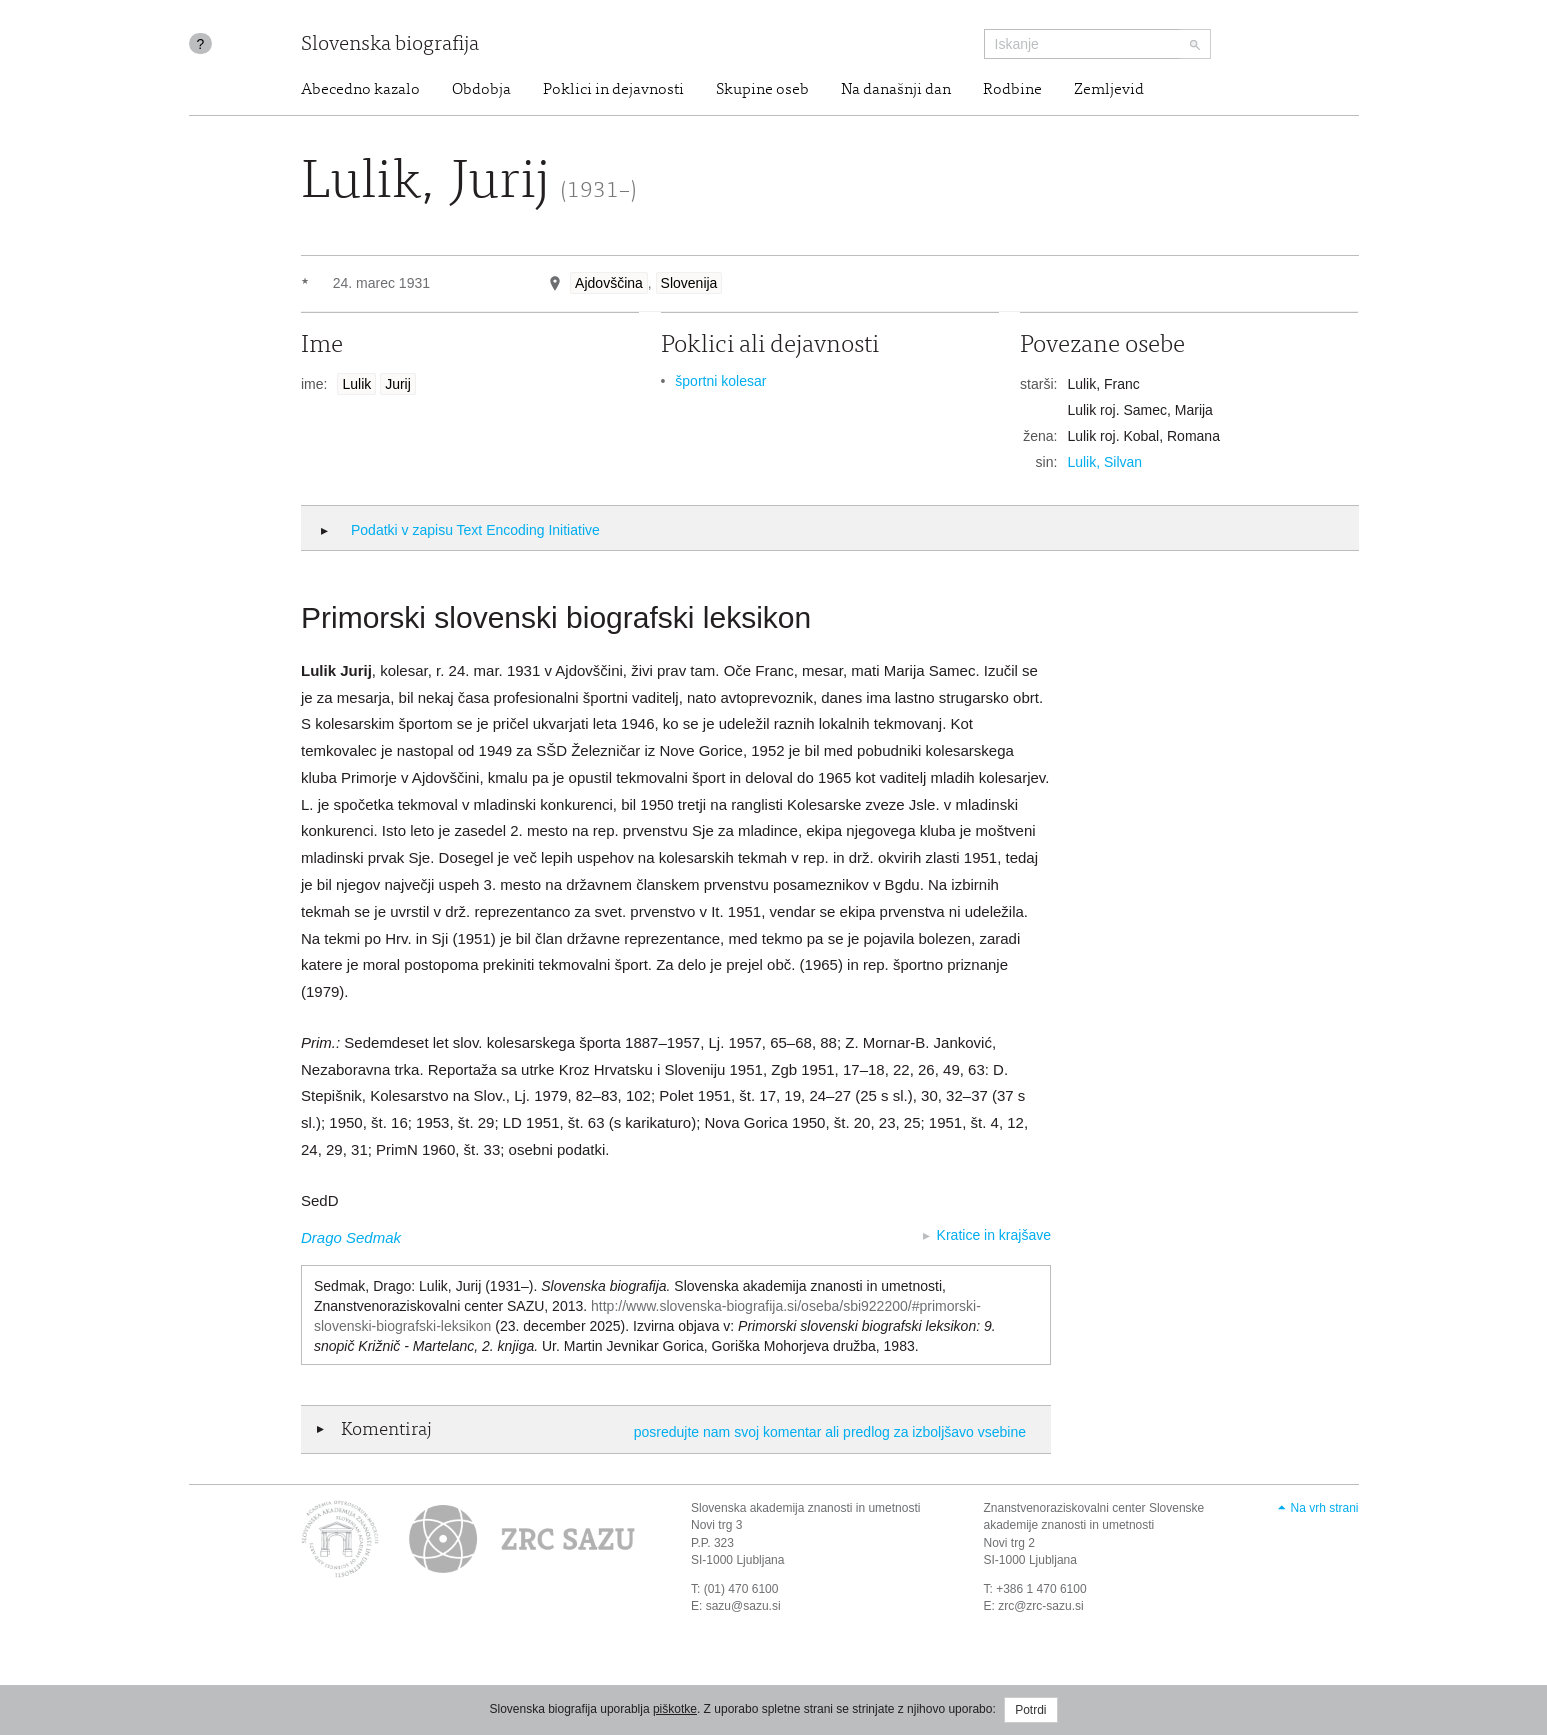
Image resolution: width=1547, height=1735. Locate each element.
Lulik (356, 384)
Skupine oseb (762, 90)
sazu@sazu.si (743, 1606)
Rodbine (1012, 90)
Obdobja (481, 90)
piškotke (675, 1709)
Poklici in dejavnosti (613, 90)
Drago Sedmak (351, 1237)
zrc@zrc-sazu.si (1041, 1606)
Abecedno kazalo (360, 90)
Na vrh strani (1324, 1508)
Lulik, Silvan (1104, 462)
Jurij (398, 384)
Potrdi (1030, 1710)
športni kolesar (720, 381)
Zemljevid (1109, 90)
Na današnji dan (896, 90)
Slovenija (689, 283)
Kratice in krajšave (994, 1235)
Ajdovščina (609, 283)
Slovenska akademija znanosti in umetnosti (805, 1508)
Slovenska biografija (390, 45)
